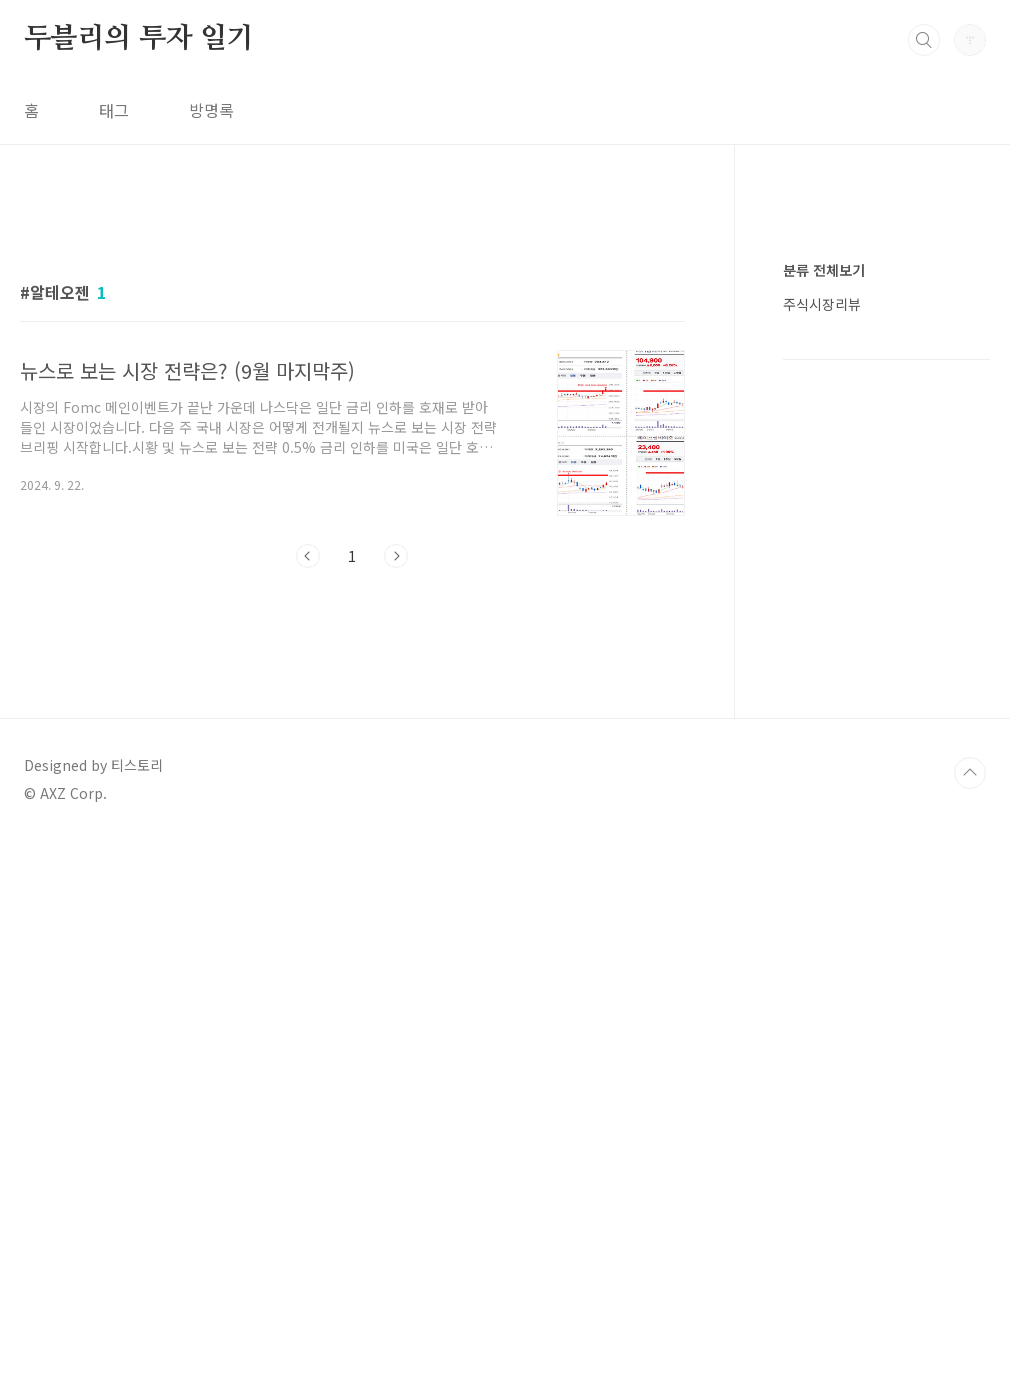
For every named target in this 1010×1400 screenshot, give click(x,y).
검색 (924, 40)
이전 (308, 556)
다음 (396, 556)
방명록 (211, 110)
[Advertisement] (352, 768)
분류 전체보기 (824, 870)
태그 (114, 110)
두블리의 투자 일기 (139, 39)
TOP (970, 1093)
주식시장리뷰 (822, 904)
